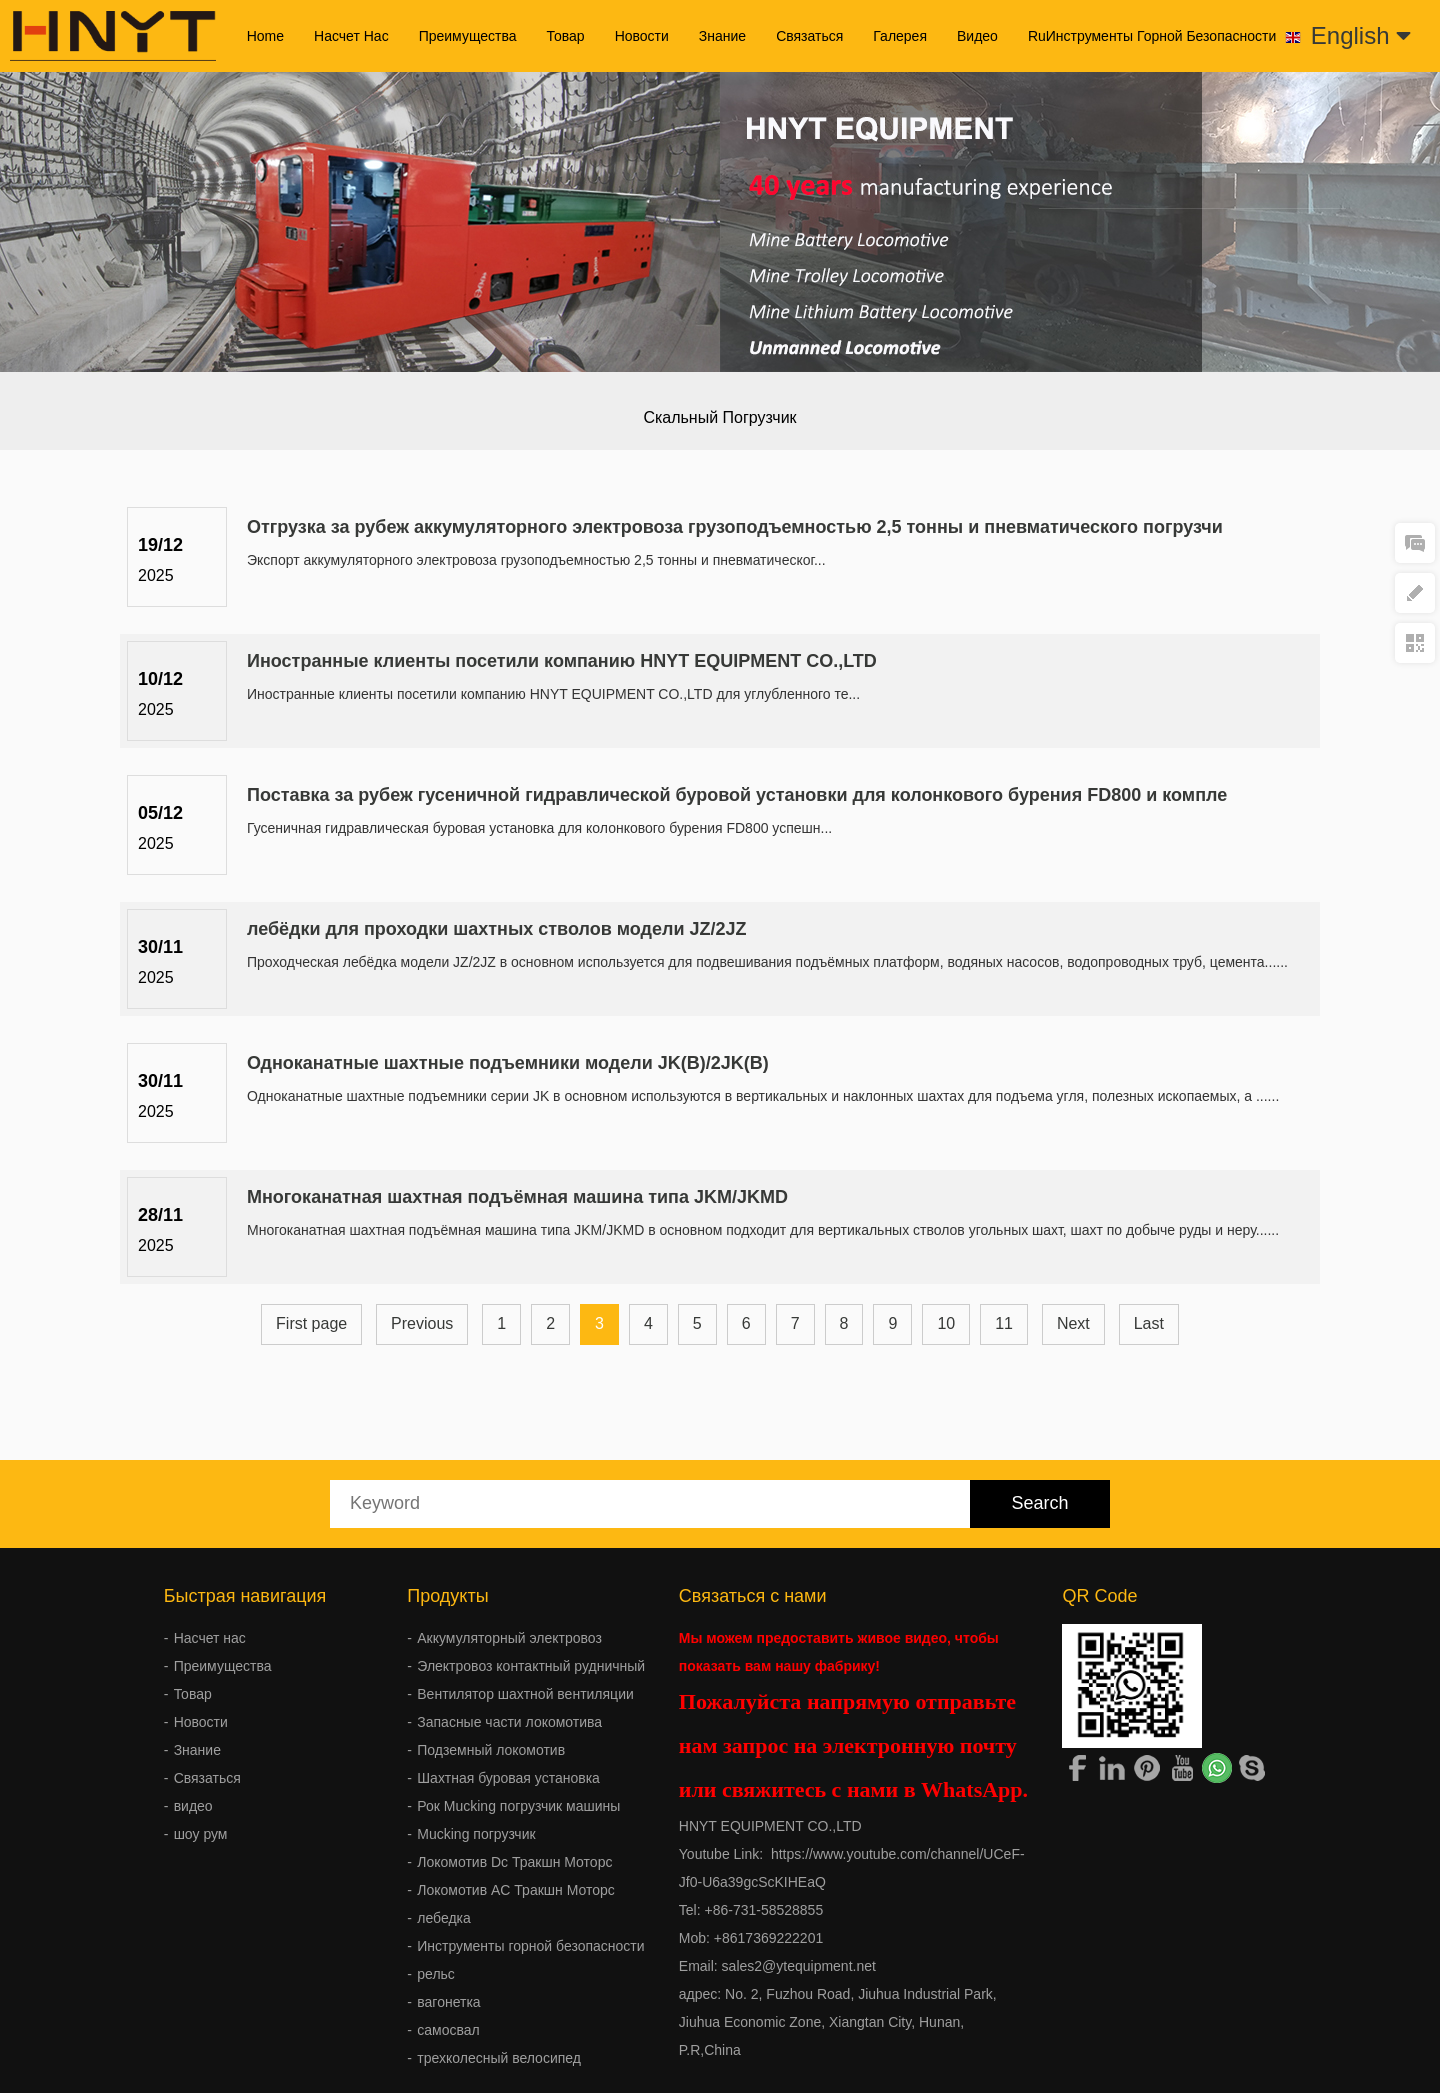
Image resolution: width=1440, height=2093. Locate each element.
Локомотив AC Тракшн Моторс (515, 1890)
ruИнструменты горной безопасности (1152, 36)
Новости (642, 36)
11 (1004, 1323)
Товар (566, 36)
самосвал (448, 2030)
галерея (900, 36)
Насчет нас (351, 36)
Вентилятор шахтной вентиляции (525, 1694)
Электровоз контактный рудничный (531, 1666)
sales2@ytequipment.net (799, 1966)
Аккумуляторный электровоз (509, 1638)
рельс (436, 1974)
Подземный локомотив (491, 1750)
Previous (422, 1323)
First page (311, 1323)
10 (946, 1323)
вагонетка (448, 2002)
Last (1149, 1323)
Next (1073, 1323)
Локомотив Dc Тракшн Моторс (514, 1862)
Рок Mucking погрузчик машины (518, 1806)
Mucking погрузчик (476, 1834)
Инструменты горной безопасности (530, 1946)
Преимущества (468, 36)
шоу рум (201, 1834)
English (1361, 35)
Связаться (809, 36)
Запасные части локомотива (509, 1722)
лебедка (444, 1918)
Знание (722, 36)
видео (977, 36)
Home (265, 36)
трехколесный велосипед (499, 2058)
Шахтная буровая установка (508, 1778)
